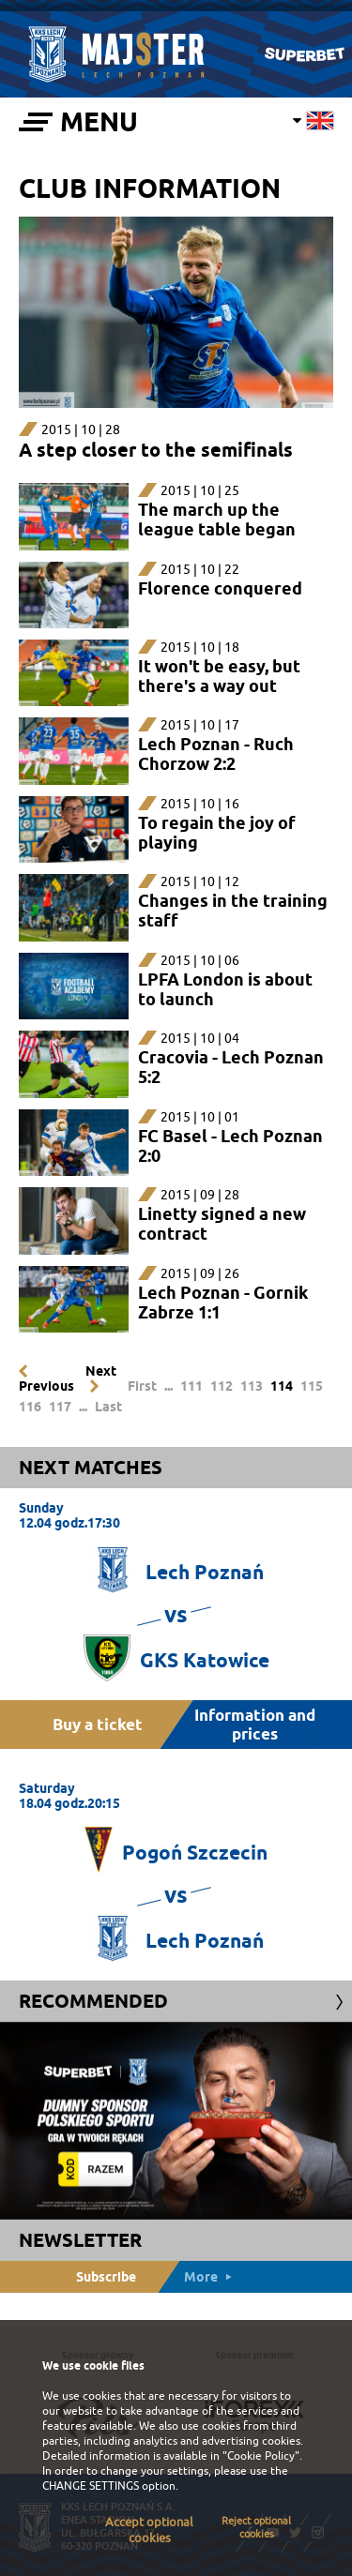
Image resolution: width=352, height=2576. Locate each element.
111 (191, 1385)
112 (221, 1385)
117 (60, 1406)
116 (30, 1406)
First (142, 1385)
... (168, 1385)
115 (311, 1385)
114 (281, 1385)
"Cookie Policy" (260, 2455)
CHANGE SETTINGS (90, 2485)
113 (251, 1385)
